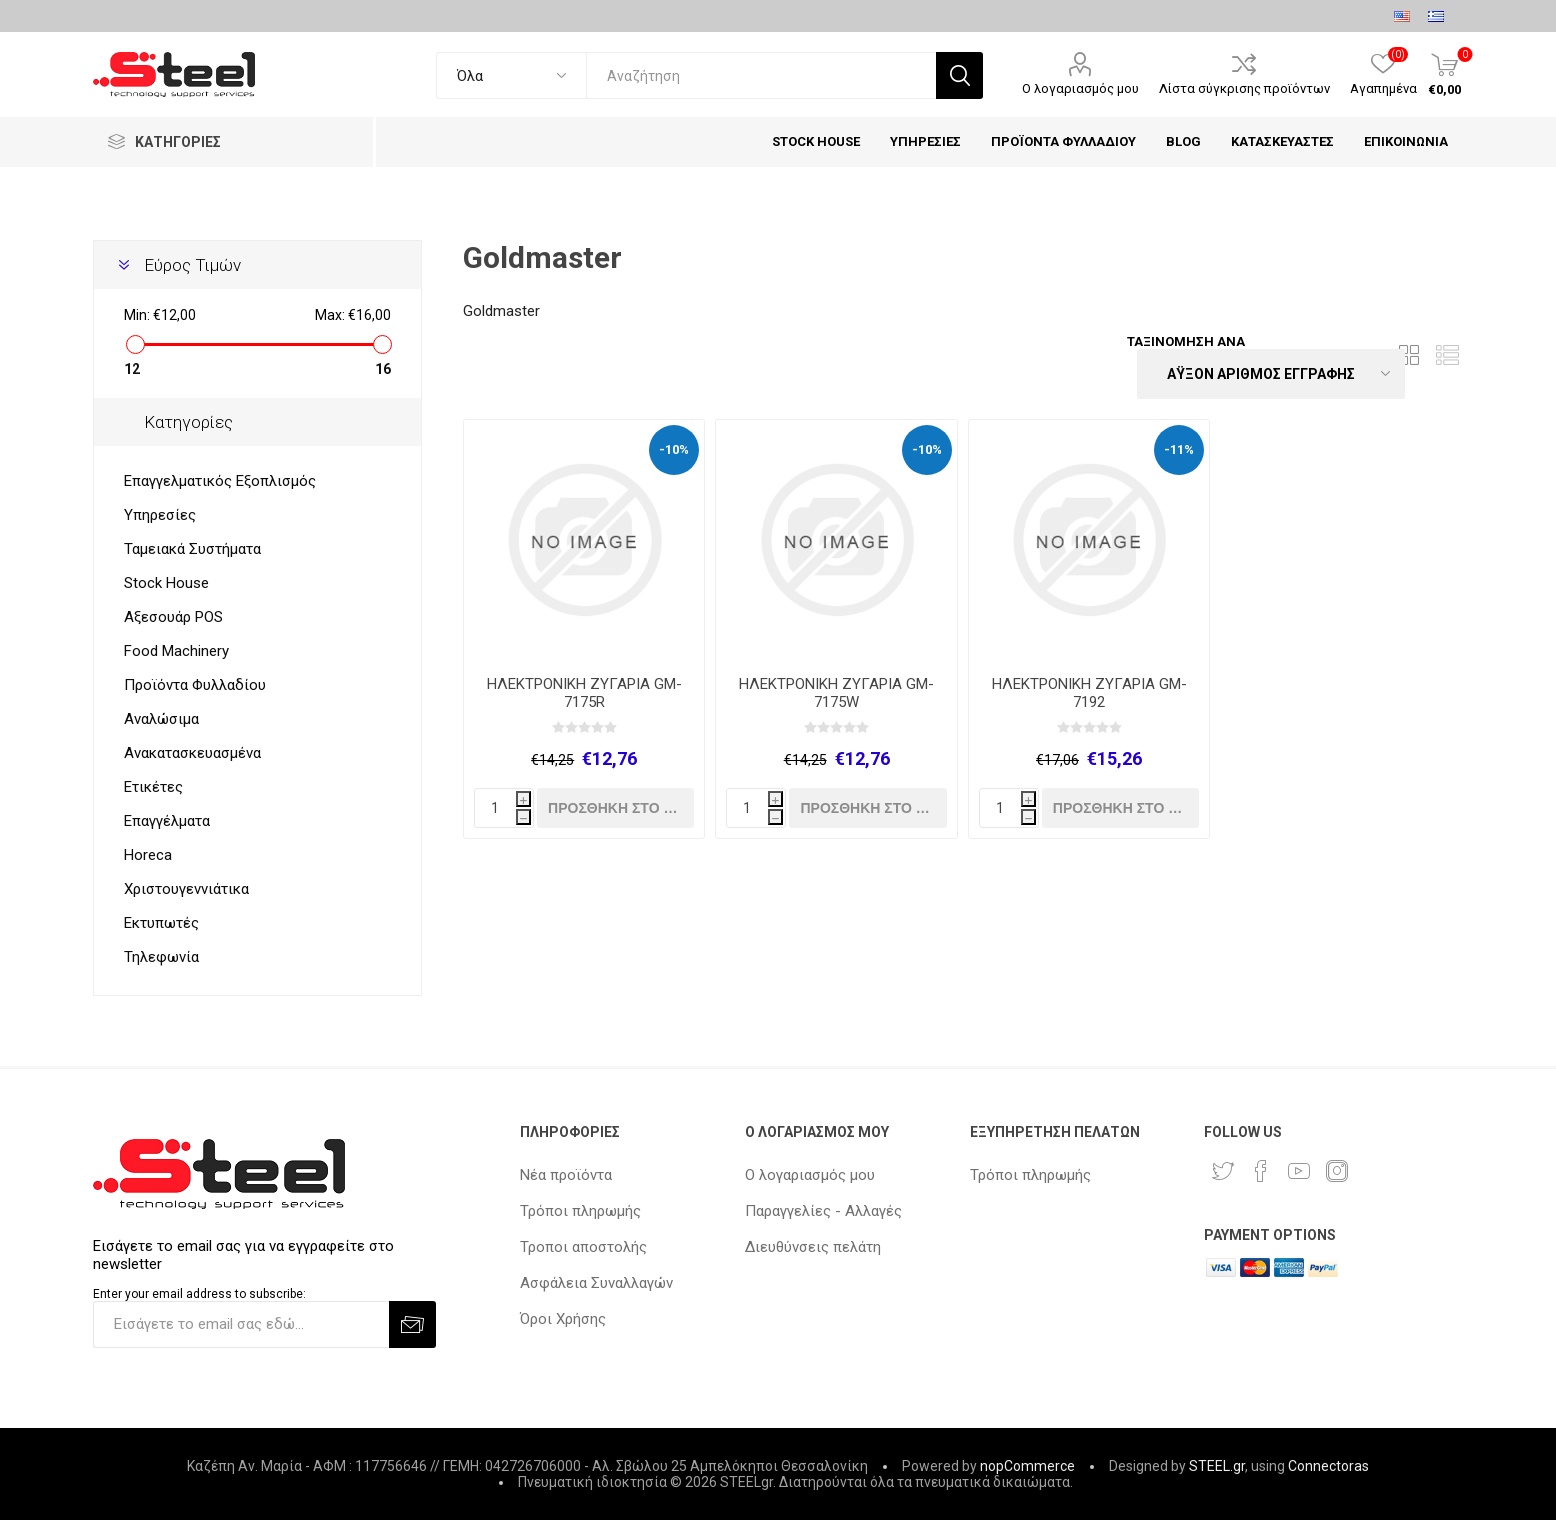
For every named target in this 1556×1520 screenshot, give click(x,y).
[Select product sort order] (1271, 374)
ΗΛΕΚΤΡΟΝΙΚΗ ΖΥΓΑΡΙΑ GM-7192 (1089, 693)
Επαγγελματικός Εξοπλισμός (220, 481)
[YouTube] (1299, 1171)
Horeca (148, 855)
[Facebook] (1261, 1171)
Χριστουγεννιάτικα (186, 889)
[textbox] (761, 75)
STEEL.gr (1217, 1466)
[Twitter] (1223, 1171)
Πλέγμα (1410, 355)
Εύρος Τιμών (192, 265)
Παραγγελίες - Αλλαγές (823, 1211)
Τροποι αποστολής (583, 1247)
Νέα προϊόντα (566, 1175)
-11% (1179, 449)
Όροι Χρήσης (563, 1319)
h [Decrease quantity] (523, 818)
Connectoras (1328, 1466)
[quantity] (504, 808)
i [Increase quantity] (523, 800)
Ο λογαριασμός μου (1080, 88)
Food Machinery (176, 651)
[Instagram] (1337, 1171)
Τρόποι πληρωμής (580, 1211)
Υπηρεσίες (160, 515)
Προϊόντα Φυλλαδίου (195, 685)
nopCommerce (1027, 1466)
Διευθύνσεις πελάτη (813, 1247)
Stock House (166, 583)
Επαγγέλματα (167, 821)
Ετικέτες (153, 787)
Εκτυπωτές (161, 923)
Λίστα (1448, 355)
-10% (674, 449)
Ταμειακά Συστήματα (192, 549)
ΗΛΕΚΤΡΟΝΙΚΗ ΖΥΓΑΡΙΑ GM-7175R (584, 693)
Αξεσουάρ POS (173, 617)
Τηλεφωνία (161, 957)
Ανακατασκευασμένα (192, 753)
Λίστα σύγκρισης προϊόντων (1244, 88)
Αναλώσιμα (161, 719)
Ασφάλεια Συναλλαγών (596, 1283)
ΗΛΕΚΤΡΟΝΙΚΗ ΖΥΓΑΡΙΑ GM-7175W (836, 693)
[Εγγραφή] (240, 1324)
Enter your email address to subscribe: (199, 1294)
